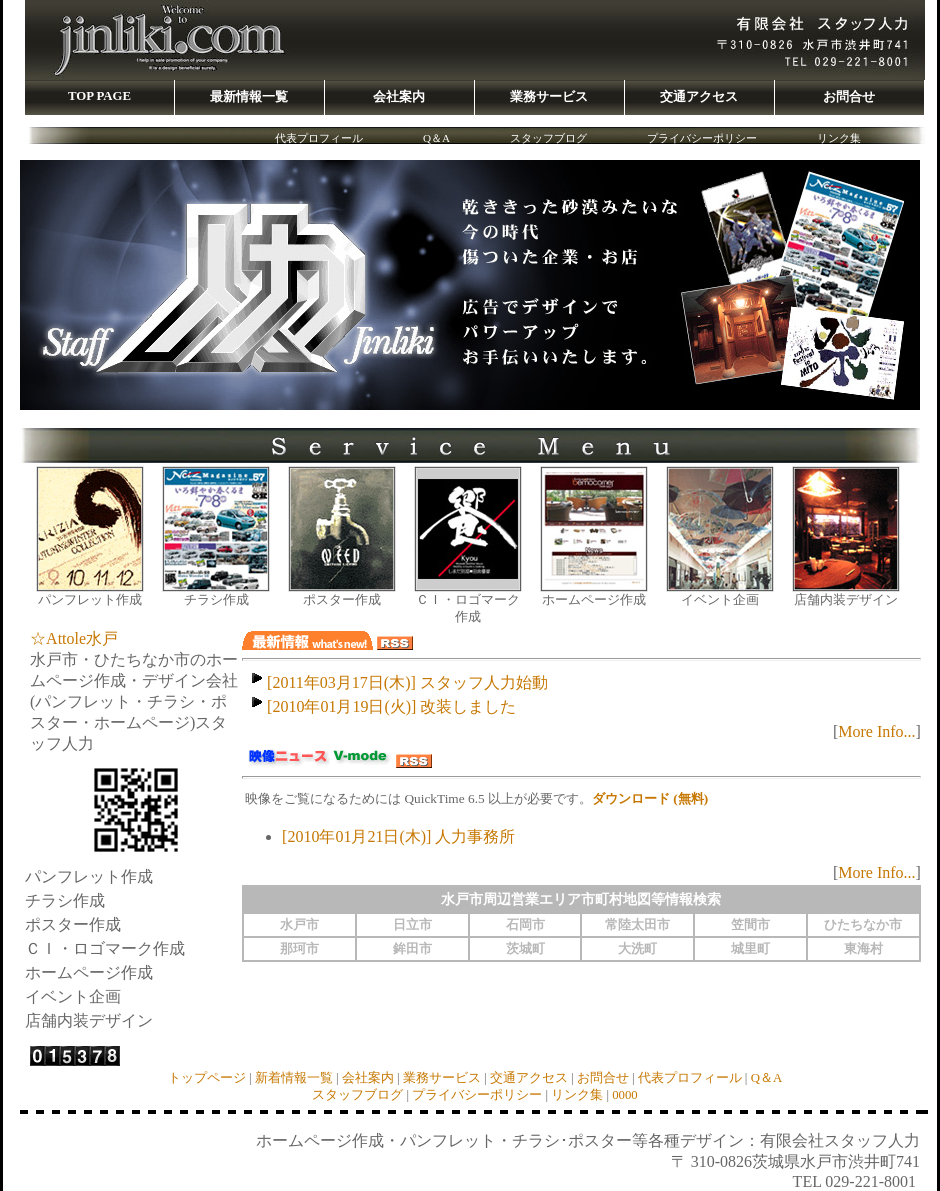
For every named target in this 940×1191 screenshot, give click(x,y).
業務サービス (442, 1078)
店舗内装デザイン (846, 600)
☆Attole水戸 (74, 638)
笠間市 (750, 925)
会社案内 (368, 1078)
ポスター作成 (342, 600)
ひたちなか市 (863, 925)
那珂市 (299, 949)
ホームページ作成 (594, 600)
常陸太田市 (637, 925)
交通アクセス (529, 1078)
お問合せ (603, 1078)
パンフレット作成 (90, 600)
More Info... (876, 731)
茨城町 (525, 949)
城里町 (750, 949)
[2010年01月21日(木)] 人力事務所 (398, 836)
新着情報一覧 (294, 1078)
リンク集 (839, 138)
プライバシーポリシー (702, 138)
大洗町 (637, 949)
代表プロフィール (319, 138)
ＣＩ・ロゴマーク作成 (468, 608)
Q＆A (436, 138)
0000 (625, 1095)
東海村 (863, 949)
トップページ (207, 1078)
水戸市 (299, 925)
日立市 (412, 925)
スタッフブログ (548, 138)
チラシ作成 (216, 600)
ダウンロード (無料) (650, 798)
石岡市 (525, 925)
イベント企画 (720, 600)
